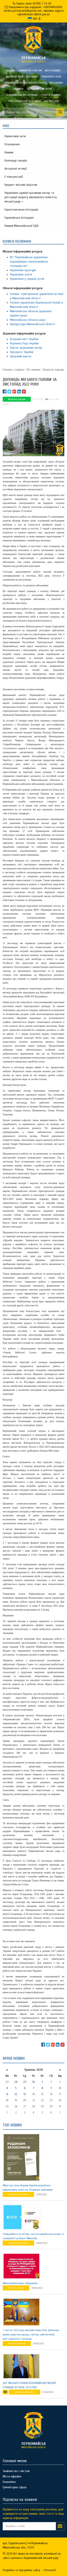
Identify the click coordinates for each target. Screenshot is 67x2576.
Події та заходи (16, 2287)
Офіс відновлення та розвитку (24, 101)
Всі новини (33, 370)
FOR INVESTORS (51, 101)
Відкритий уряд (14, 76)
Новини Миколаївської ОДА (21, 226)
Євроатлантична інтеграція (21, 209)
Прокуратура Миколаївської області (32, 324)
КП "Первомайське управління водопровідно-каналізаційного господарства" (29, 261)
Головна (10, 70)
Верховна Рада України (24, 343)
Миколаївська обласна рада (27, 320)
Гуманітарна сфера (51, 76)
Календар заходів (15, 160)
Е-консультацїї (13, 177)
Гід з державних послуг (40, 88)
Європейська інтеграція (19, 218)
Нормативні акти (15, 136)
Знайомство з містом (30, 70)
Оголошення (12, 144)
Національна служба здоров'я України (25, 82)
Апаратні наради (53, 370)
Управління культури (23, 270)
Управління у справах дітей (27, 279)
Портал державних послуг (26, 348)
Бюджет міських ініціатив (20, 185)
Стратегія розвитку (51, 95)
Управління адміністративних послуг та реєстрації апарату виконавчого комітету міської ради (30, 197)
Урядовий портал (20, 356)
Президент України (21, 352)
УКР (32, 19)
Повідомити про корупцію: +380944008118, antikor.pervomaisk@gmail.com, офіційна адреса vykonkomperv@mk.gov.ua (34, 10)
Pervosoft (50, 2570)
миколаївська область (33, 59)
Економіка (32, 76)
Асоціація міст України (24, 339)
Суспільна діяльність (18, 2194)
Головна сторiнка (13, 370)
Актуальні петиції (15, 168)
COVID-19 (19, 88)
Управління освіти (21, 274)
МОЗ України (56, 82)
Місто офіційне (53, 70)
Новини (8, 152)
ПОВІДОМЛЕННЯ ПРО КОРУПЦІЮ (22, 95)
